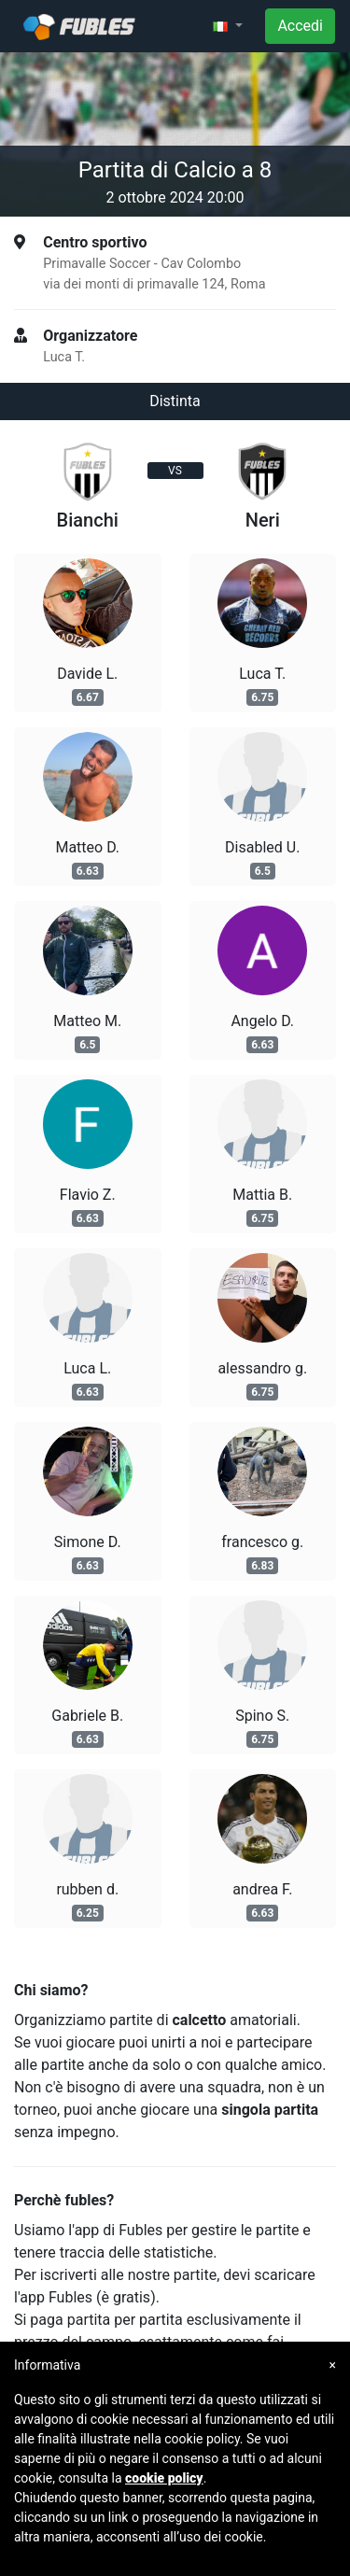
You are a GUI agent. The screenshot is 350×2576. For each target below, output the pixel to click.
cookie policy (164, 2477)
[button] (227, 26)
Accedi (300, 26)
